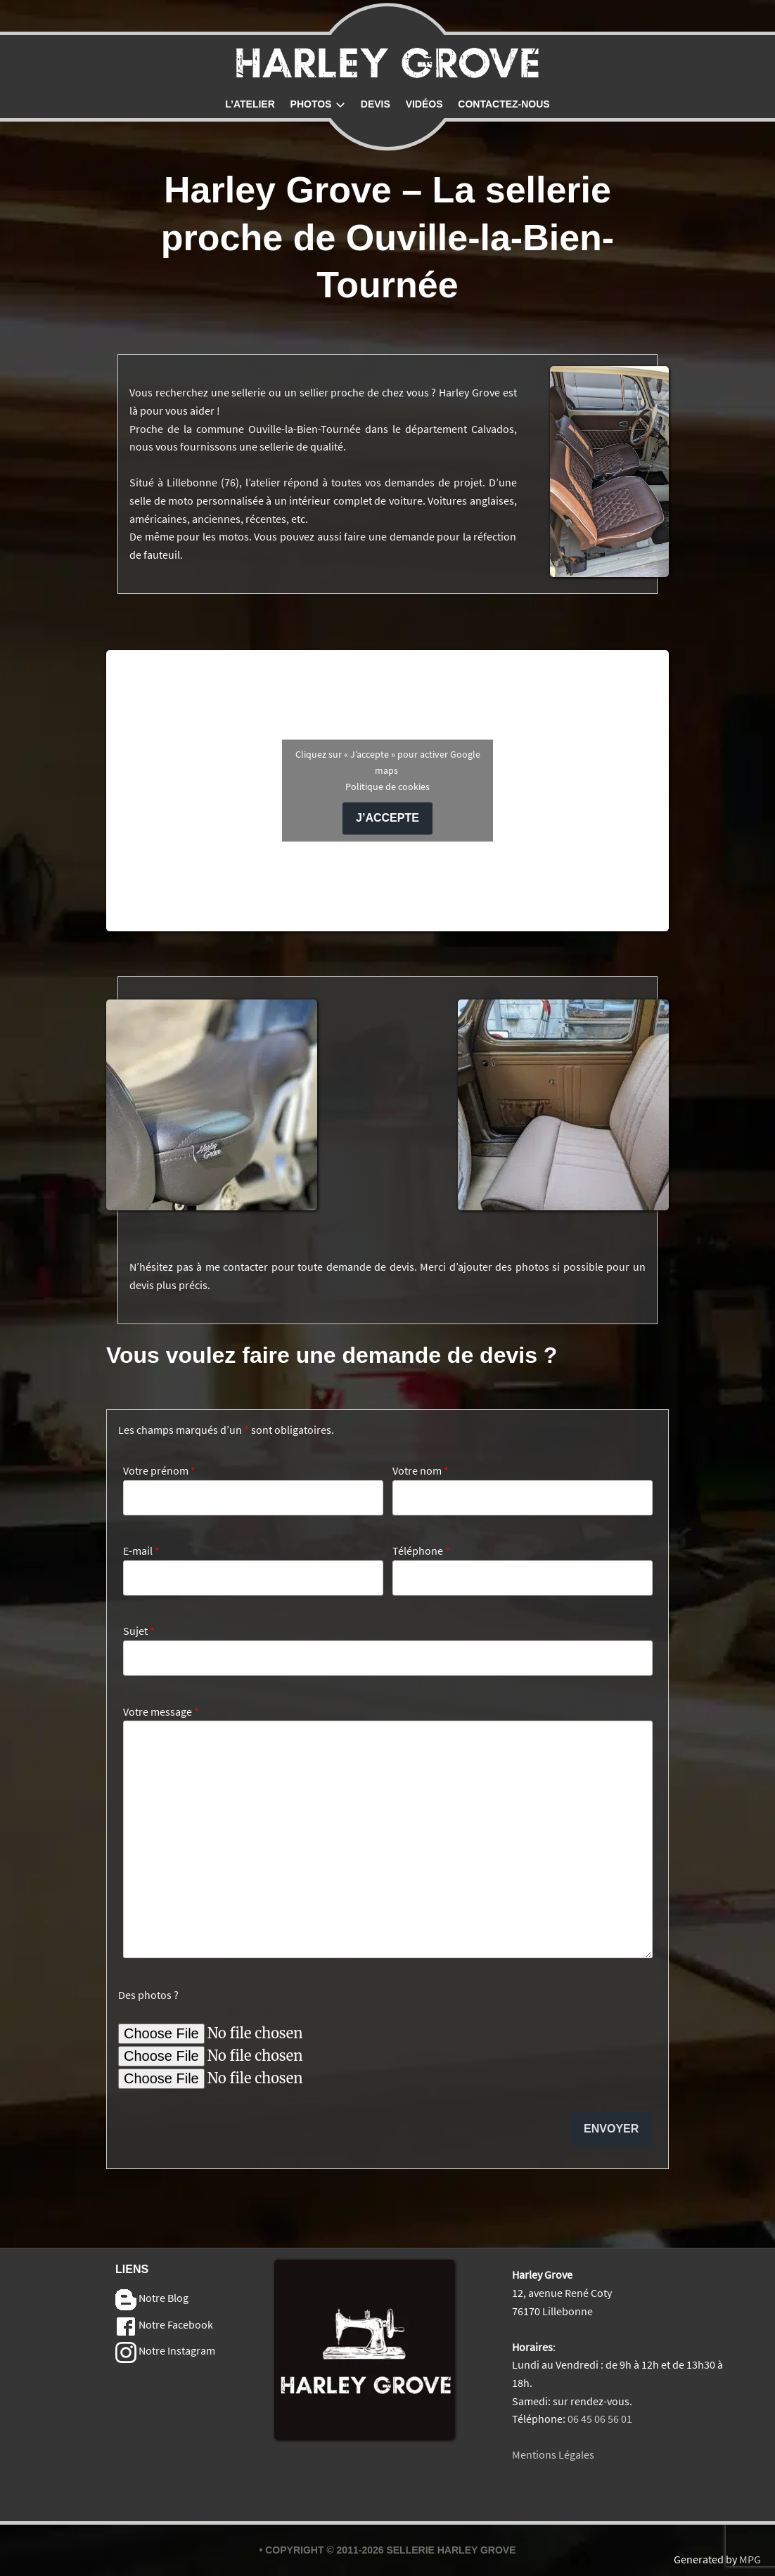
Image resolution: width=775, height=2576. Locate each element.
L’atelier (250, 104)
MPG (750, 2559)
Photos (317, 104)
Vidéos (424, 104)
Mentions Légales (553, 2454)
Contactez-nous (503, 104)
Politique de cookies (387, 786)
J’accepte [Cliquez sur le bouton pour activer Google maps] (387, 818)
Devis (375, 104)
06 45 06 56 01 (600, 2419)
